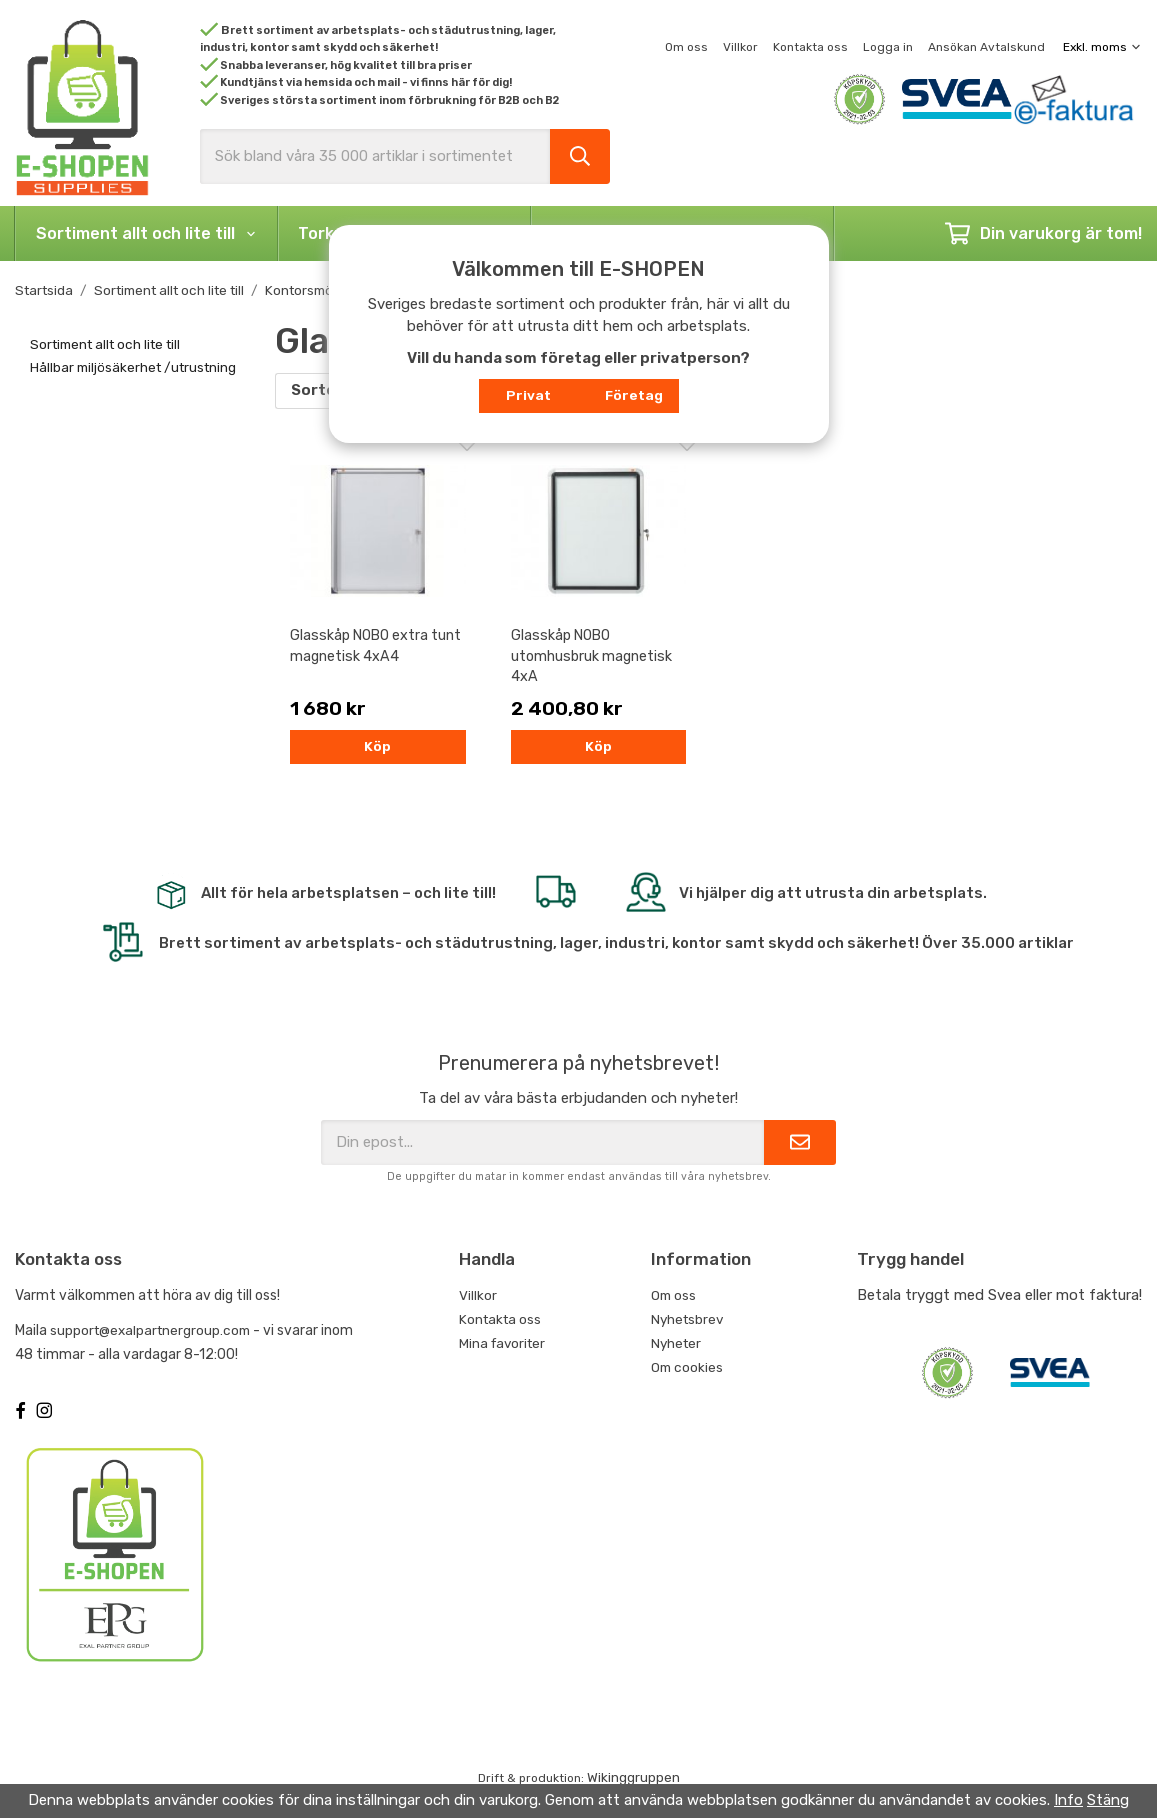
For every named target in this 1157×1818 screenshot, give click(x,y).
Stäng (1108, 1800)
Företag (634, 395)
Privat (528, 395)
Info (1068, 1800)
